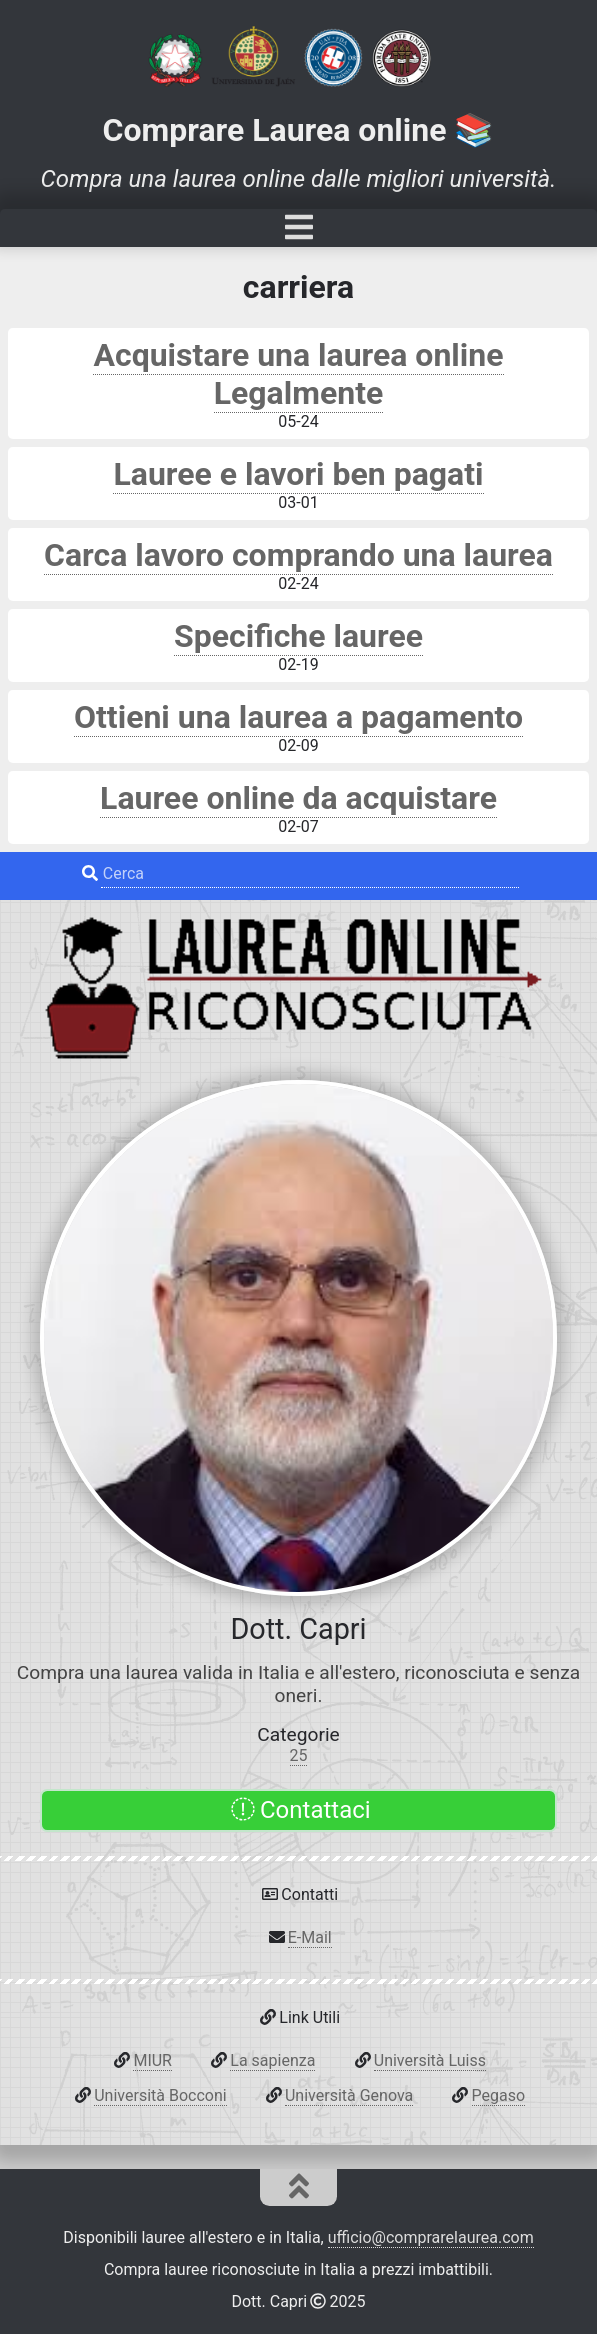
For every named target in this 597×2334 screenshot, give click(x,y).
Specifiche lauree (298, 636)
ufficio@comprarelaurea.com (431, 2237)
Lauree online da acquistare (298, 798)
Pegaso (499, 2095)
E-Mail (310, 1937)
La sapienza (272, 2060)
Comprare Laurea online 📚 (299, 130)
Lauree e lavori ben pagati (298, 474)
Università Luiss (430, 2060)
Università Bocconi (160, 2095)
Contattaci (300, 1810)
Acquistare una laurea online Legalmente (298, 374)
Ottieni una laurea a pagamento (298, 717)
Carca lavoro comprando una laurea (298, 555)
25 (299, 1755)
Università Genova (349, 2095)
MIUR (152, 2060)
